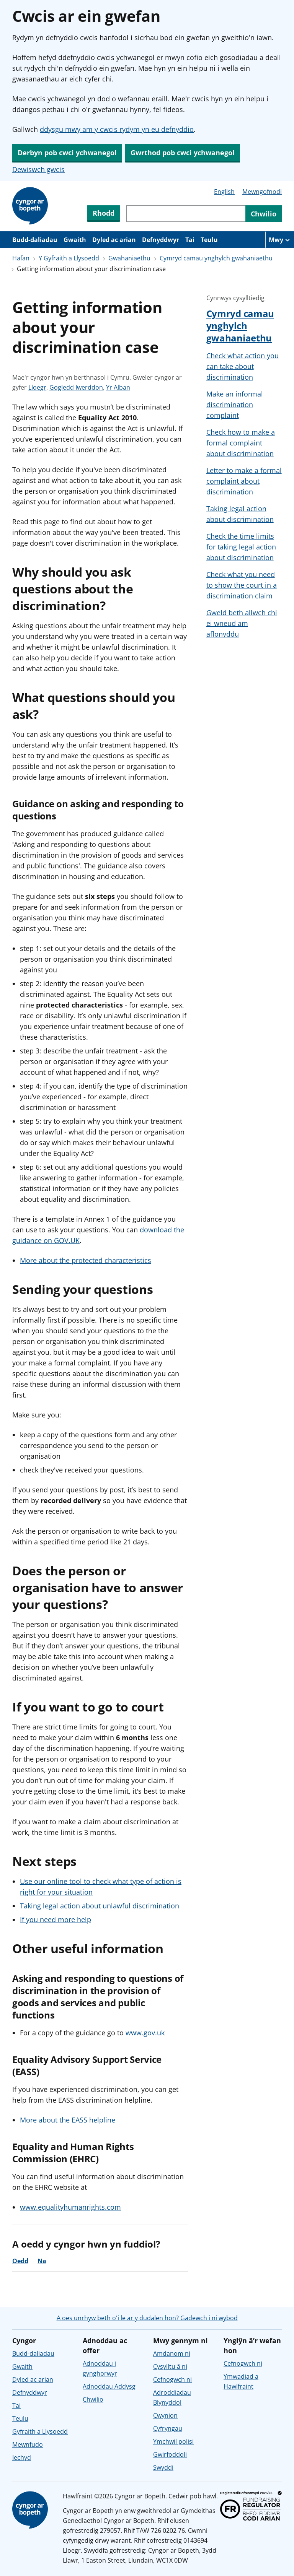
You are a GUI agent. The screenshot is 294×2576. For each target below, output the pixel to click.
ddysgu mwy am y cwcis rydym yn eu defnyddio (117, 129)
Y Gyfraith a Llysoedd (69, 258)
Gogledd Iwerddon (76, 387)
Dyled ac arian (114, 240)
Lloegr (37, 387)
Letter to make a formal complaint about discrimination (244, 481)
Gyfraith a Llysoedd (40, 2431)
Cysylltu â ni (170, 2366)
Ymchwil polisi (173, 2441)
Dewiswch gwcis (38, 169)
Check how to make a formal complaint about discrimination (240, 442)
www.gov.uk (145, 2032)
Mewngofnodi (262, 191)
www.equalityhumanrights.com (70, 2207)
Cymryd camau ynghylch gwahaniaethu (216, 258)
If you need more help (55, 1919)
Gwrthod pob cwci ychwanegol (183, 152)
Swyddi (163, 2467)
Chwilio (93, 2399)
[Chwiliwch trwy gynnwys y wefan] (185, 213)
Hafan (20, 258)
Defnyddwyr (160, 240)
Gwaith (75, 240)
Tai (189, 240)
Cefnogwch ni (172, 2379)
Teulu (209, 240)
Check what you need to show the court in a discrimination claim (241, 585)
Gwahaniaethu (129, 258)
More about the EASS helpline (67, 2119)
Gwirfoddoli (170, 2454)
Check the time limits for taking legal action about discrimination (241, 546)
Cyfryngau (167, 2428)
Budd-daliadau (34, 240)
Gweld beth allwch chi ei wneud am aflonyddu (241, 623)
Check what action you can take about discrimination (242, 366)
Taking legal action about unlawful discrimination (99, 1905)
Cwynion (165, 2415)
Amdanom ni (171, 2353)
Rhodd (103, 213)
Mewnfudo (27, 2444)
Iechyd (21, 2457)
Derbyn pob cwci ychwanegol (67, 152)
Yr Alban (118, 387)
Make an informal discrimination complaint (234, 404)
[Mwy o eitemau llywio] (279, 239)
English (224, 191)
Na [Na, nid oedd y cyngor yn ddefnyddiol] (42, 2261)
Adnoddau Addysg (109, 2386)
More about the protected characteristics (85, 1260)
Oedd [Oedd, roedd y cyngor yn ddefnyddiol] (20, 2261)
